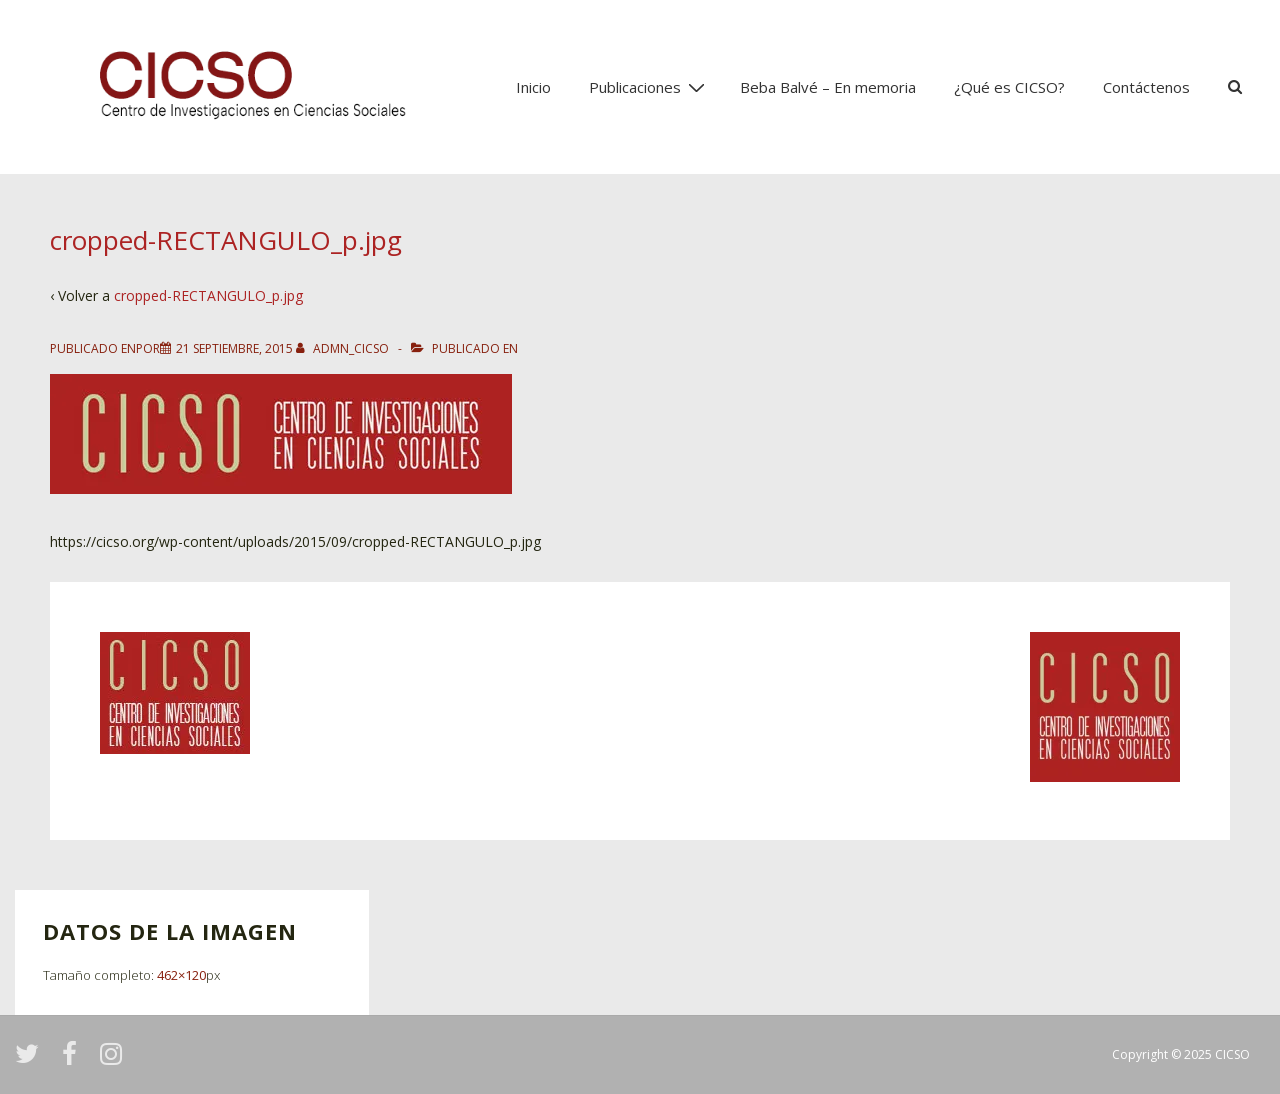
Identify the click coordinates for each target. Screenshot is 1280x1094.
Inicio (533, 87)
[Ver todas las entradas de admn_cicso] (344, 348)
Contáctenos (1146, 87)
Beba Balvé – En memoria (828, 87)
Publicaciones (649, 86)
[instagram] (113, 1060)
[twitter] (31, 1060)
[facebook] (73, 1060)
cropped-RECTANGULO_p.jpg (208, 295)
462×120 (181, 975)
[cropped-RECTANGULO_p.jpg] (234, 348)
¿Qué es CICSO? (1009, 87)
